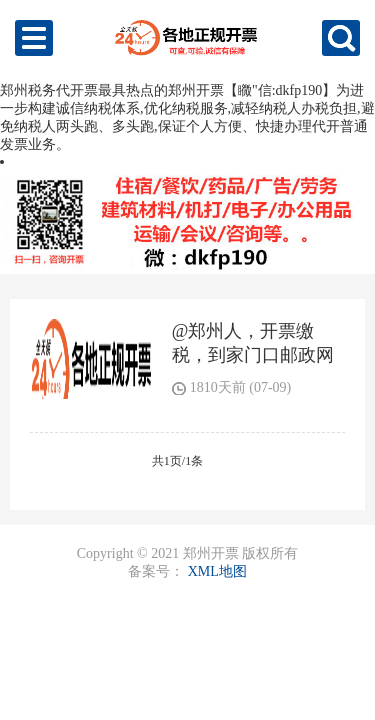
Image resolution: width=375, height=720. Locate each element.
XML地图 (217, 571)
